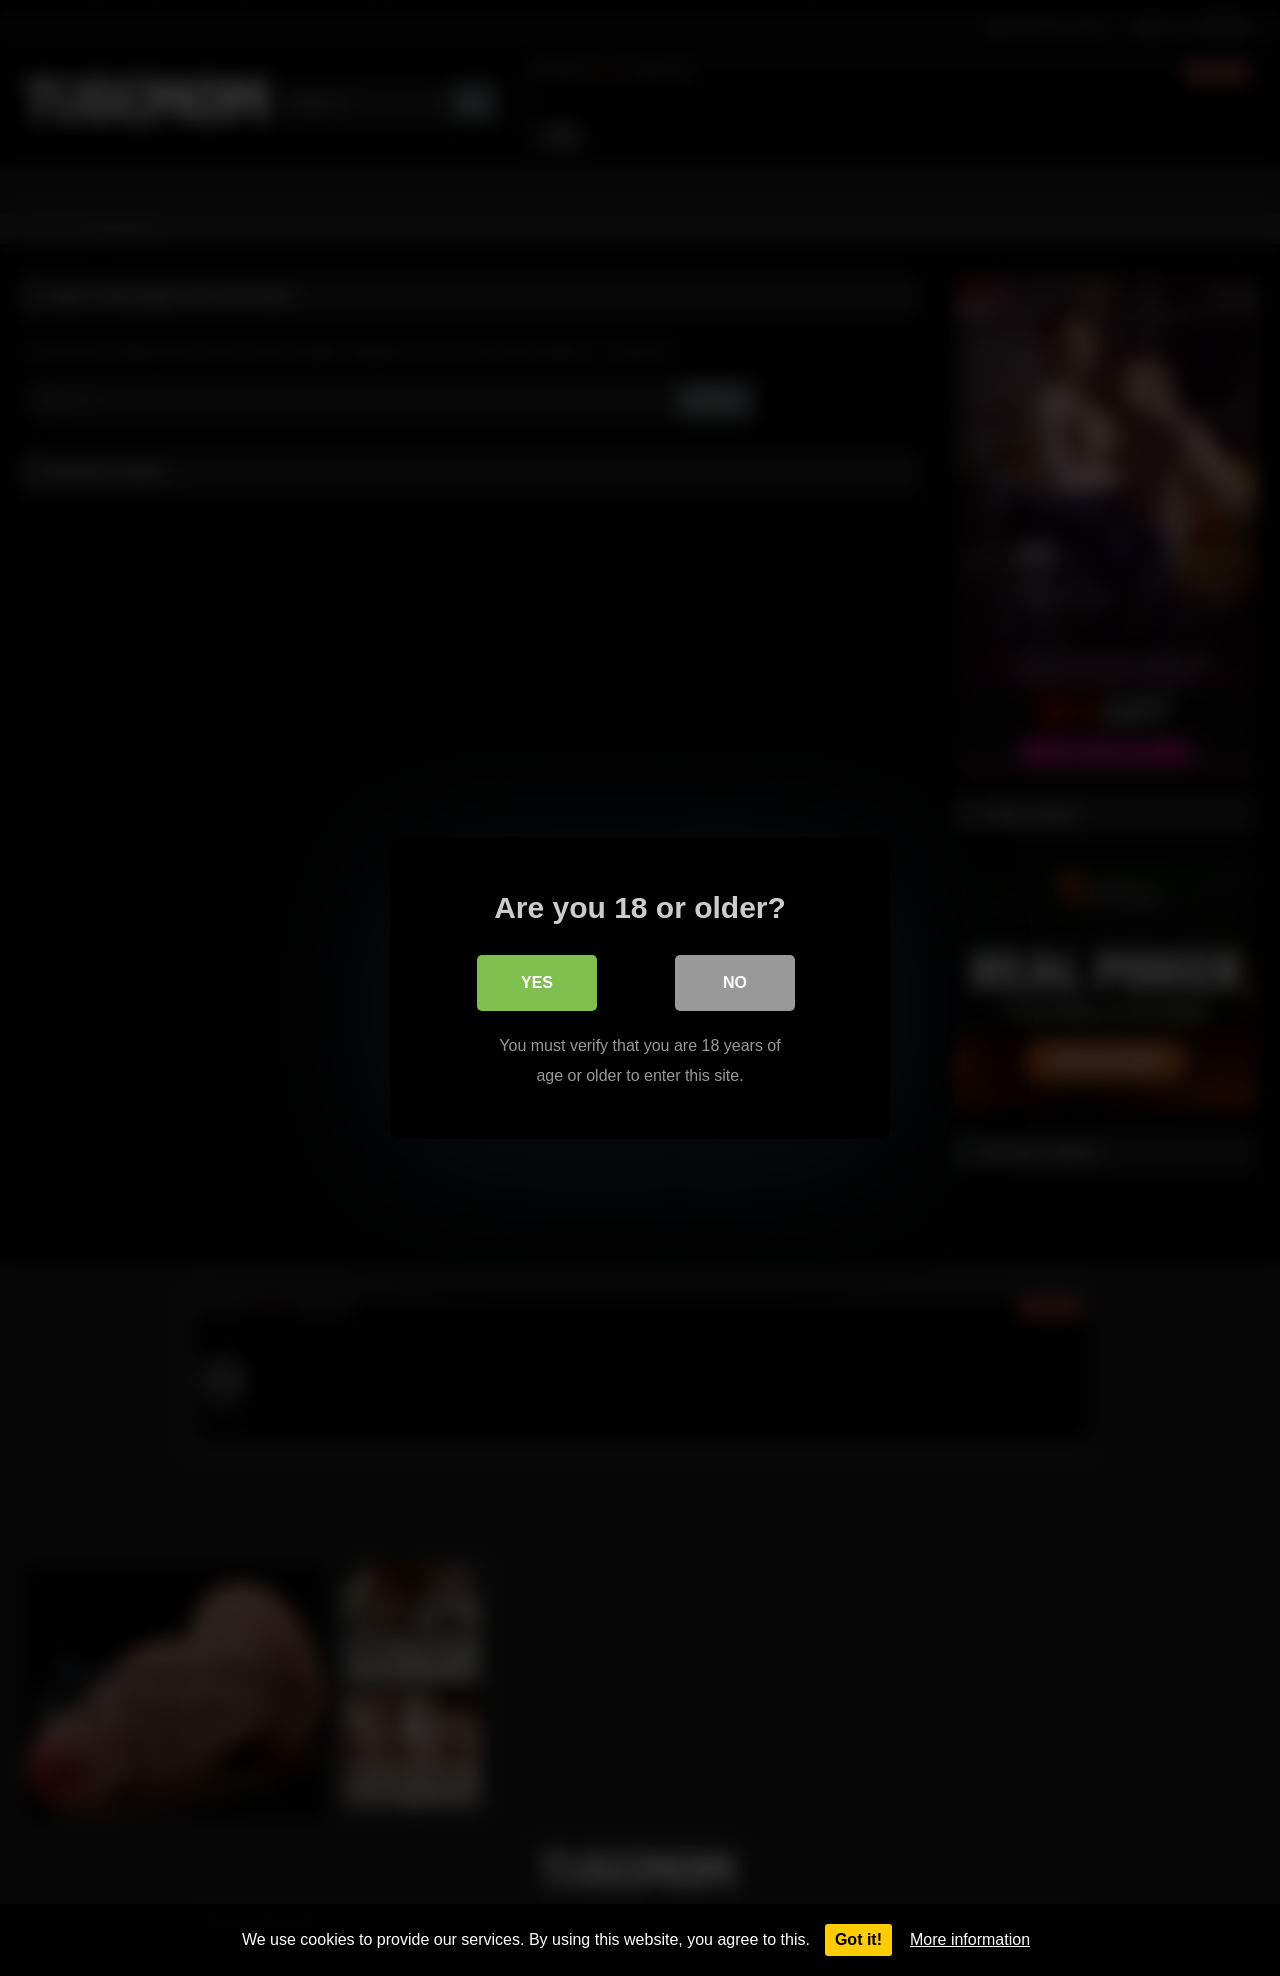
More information (970, 1939)
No (735, 982)
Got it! (858, 1939)
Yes (537, 982)
